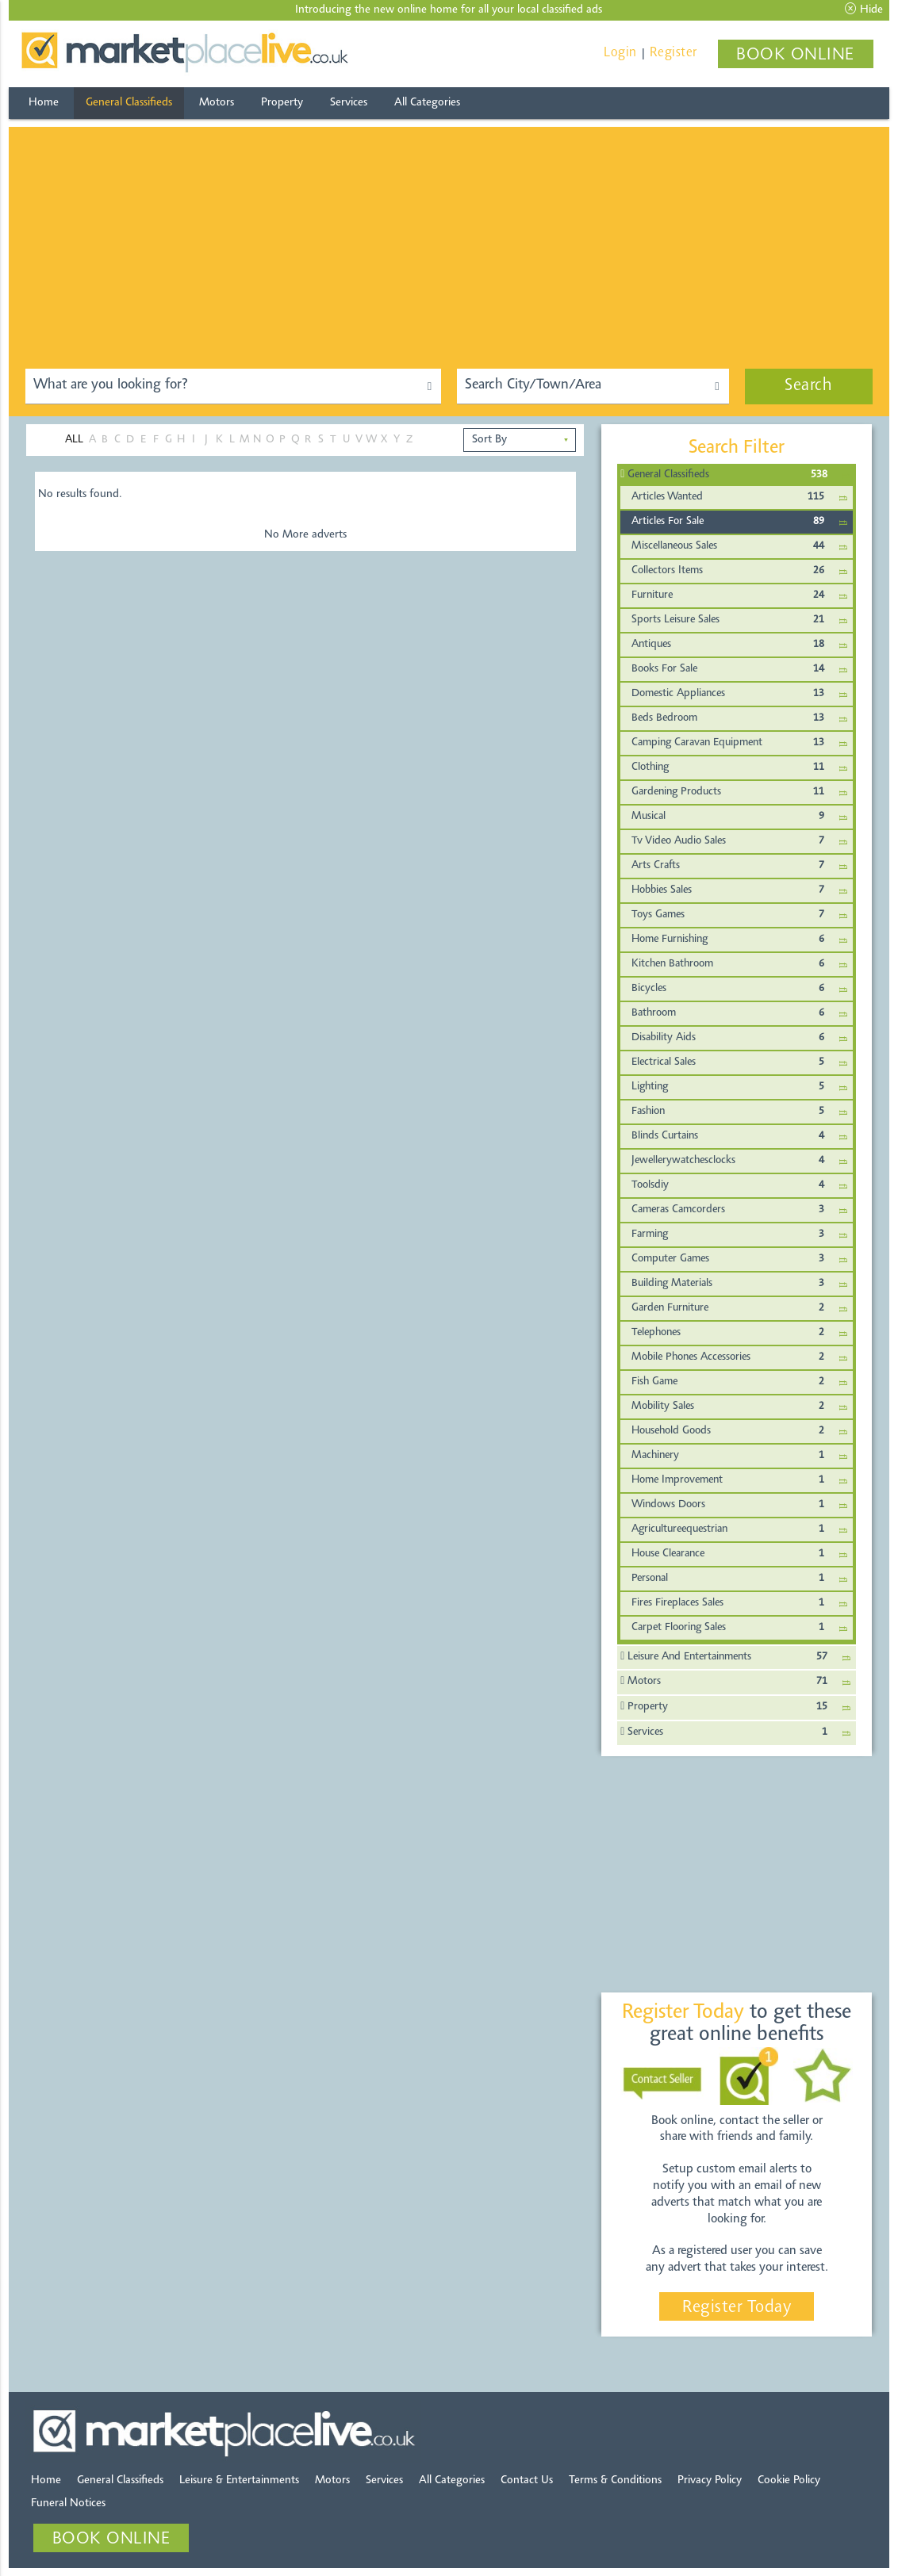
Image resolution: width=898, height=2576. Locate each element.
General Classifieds (129, 103)
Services (348, 103)
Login (620, 52)
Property (282, 103)
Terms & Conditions (615, 2480)
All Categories (427, 103)
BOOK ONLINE (795, 55)
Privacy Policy (709, 2480)
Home (44, 103)
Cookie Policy (789, 2480)
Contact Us (527, 2480)
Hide (864, 9)
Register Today (736, 2308)
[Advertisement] (449, 238)
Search (808, 386)
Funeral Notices (68, 2503)
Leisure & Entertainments (239, 2480)
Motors (216, 103)
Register (673, 52)
